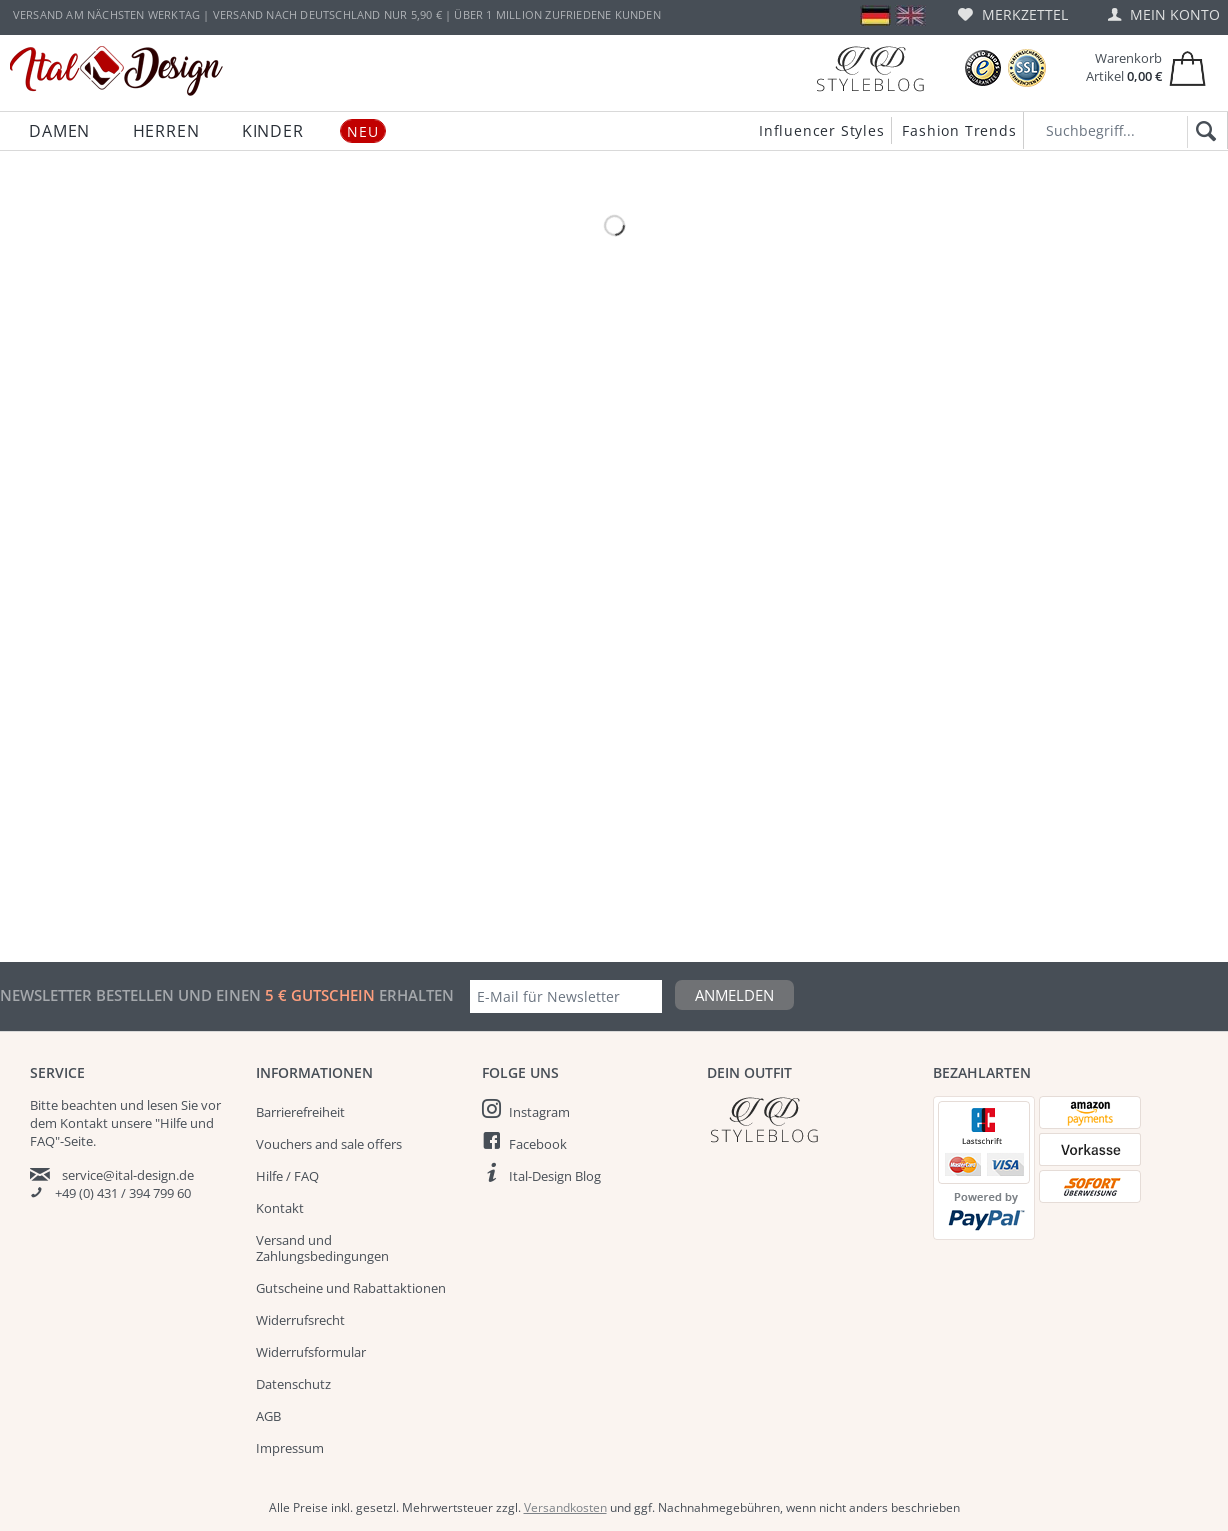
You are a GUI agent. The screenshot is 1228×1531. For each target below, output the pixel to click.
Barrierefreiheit (300, 1112)
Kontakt (280, 1208)
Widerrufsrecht (300, 1320)
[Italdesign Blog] (810, 1119)
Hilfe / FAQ (287, 1176)
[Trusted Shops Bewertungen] (983, 68)
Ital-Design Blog (555, 1176)
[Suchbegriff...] (1125, 130)
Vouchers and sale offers (329, 1144)
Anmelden (734, 995)
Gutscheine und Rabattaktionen (351, 1288)
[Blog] (870, 68)
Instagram (539, 1112)
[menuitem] (1013, 14)
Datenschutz (293, 1384)
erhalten (414, 995)
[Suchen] (1202, 132)
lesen (162, 1105)
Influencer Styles (822, 130)
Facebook (538, 1144)
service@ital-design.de (128, 1175)
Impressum (290, 1448)
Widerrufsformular (311, 1352)
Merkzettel (1013, 14)
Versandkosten (565, 1507)
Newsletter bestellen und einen (132, 995)
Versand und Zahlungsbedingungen (322, 1248)
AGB (268, 1416)
